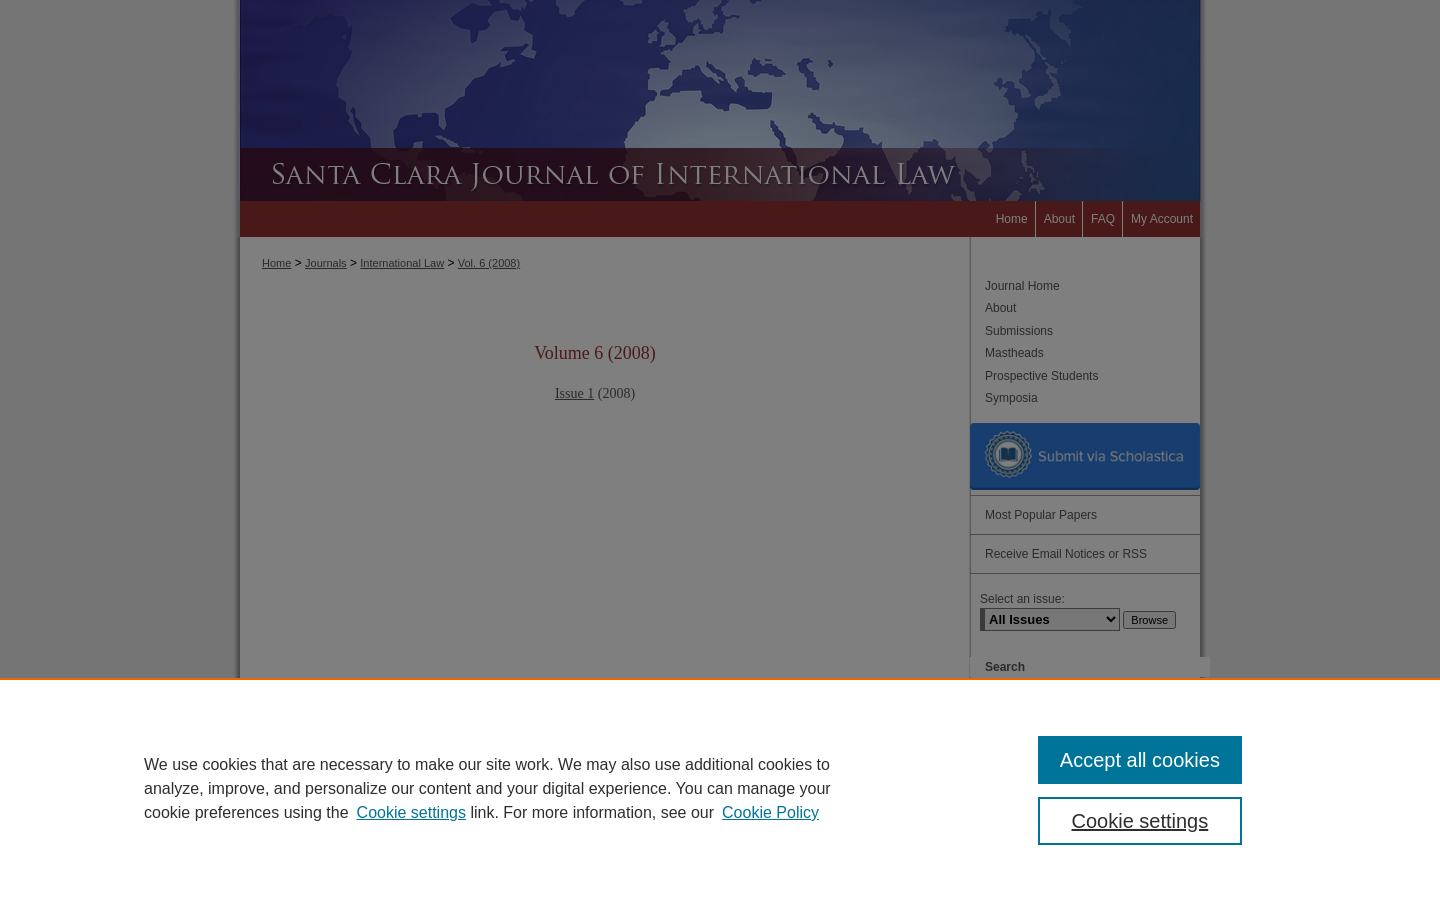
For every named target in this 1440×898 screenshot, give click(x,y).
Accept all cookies (1140, 760)
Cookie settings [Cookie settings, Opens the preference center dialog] (1140, 821)
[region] (720, 788)
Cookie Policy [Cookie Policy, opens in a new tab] (770, 812)
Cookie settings (411, 812)
